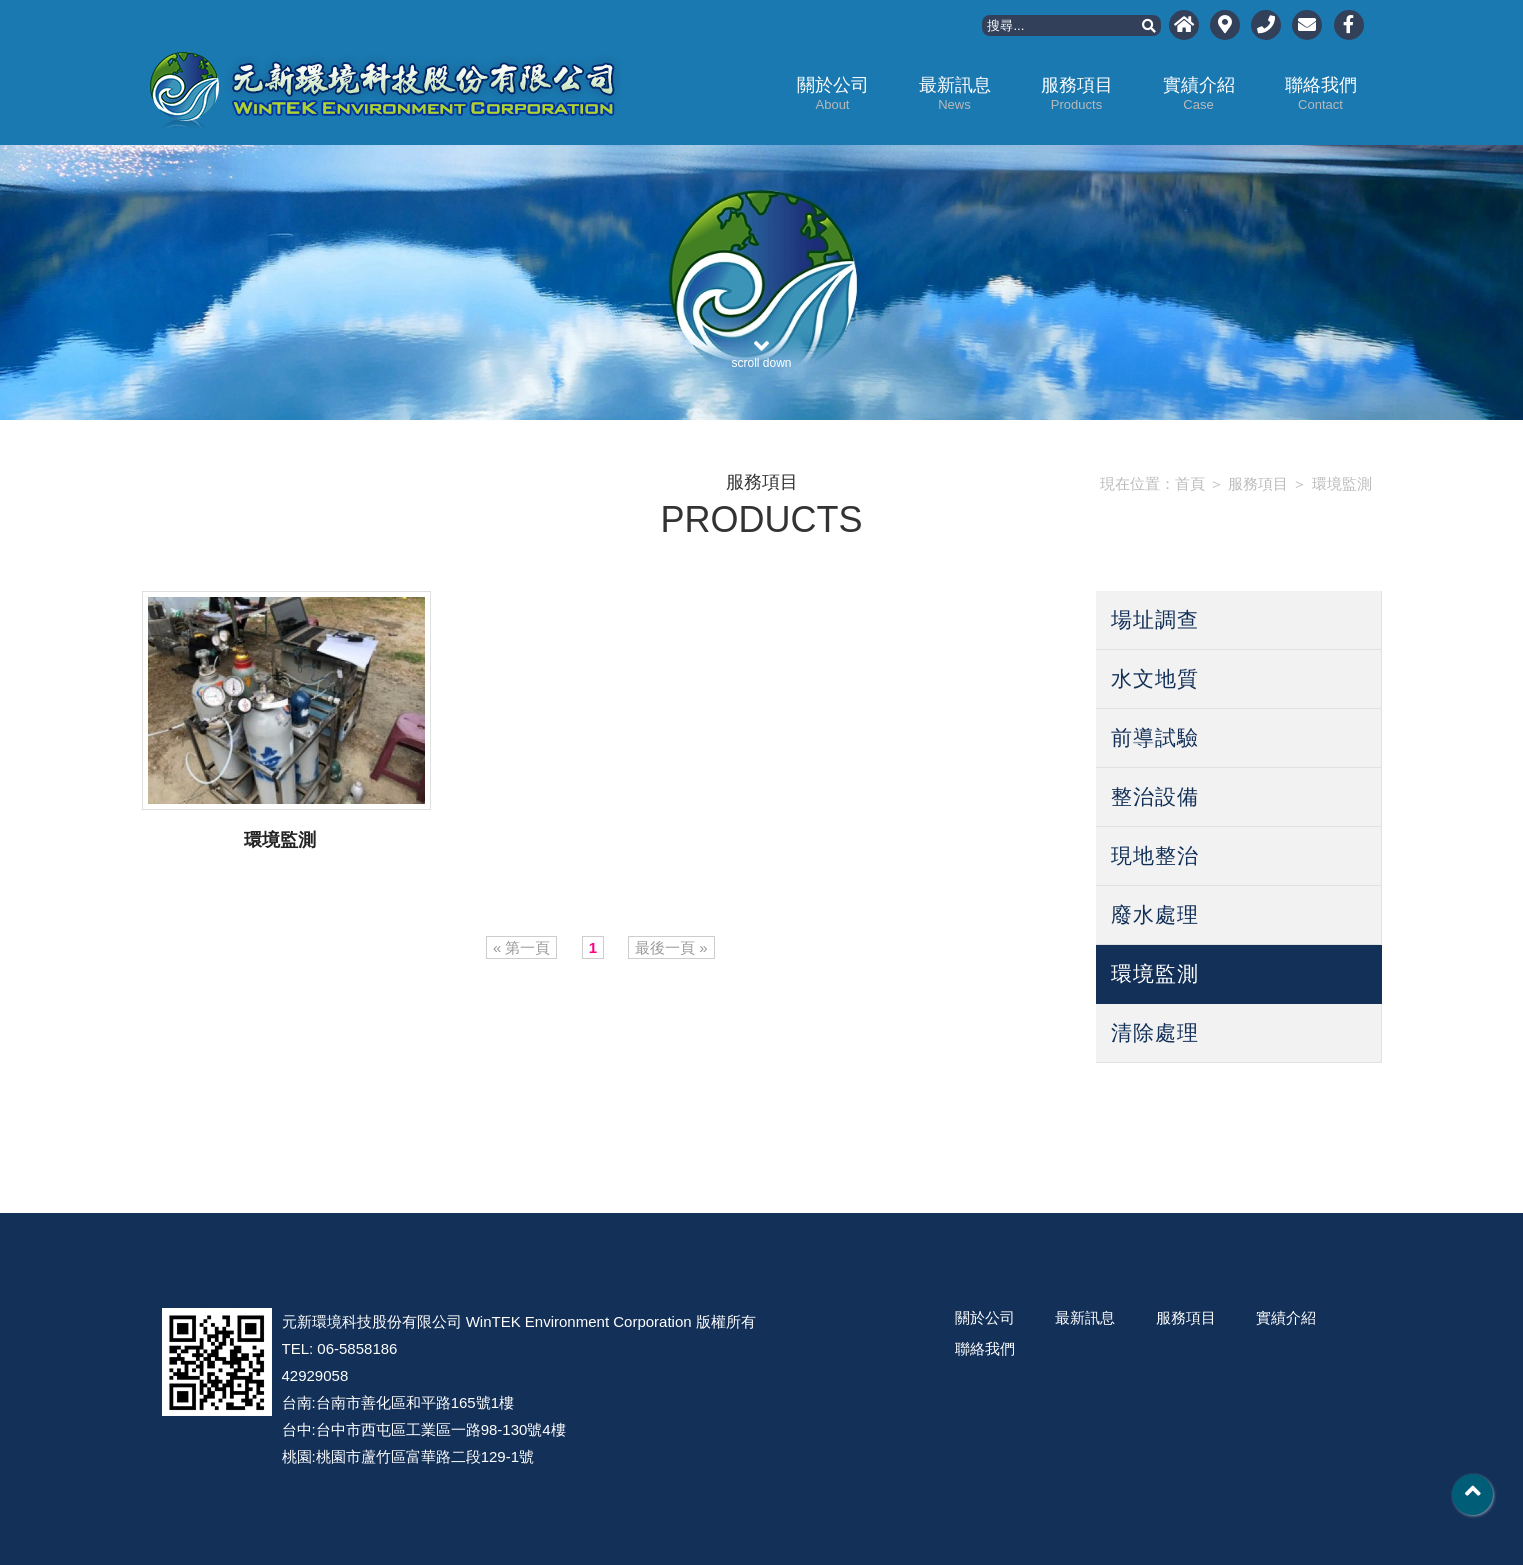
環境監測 (1342, 483)
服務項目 (1077, 93)
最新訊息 (955, 93)
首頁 (1190, 483)
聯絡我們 (1321, 93)
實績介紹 (1199, 93)
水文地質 (1155, 678)
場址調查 (1155, 619)
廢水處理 (1155, 914)
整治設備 (1155, 796)
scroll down (762, 347)
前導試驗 (1155, 737)
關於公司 (833, 93)
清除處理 (1155, 1032)
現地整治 (1155, 855)
